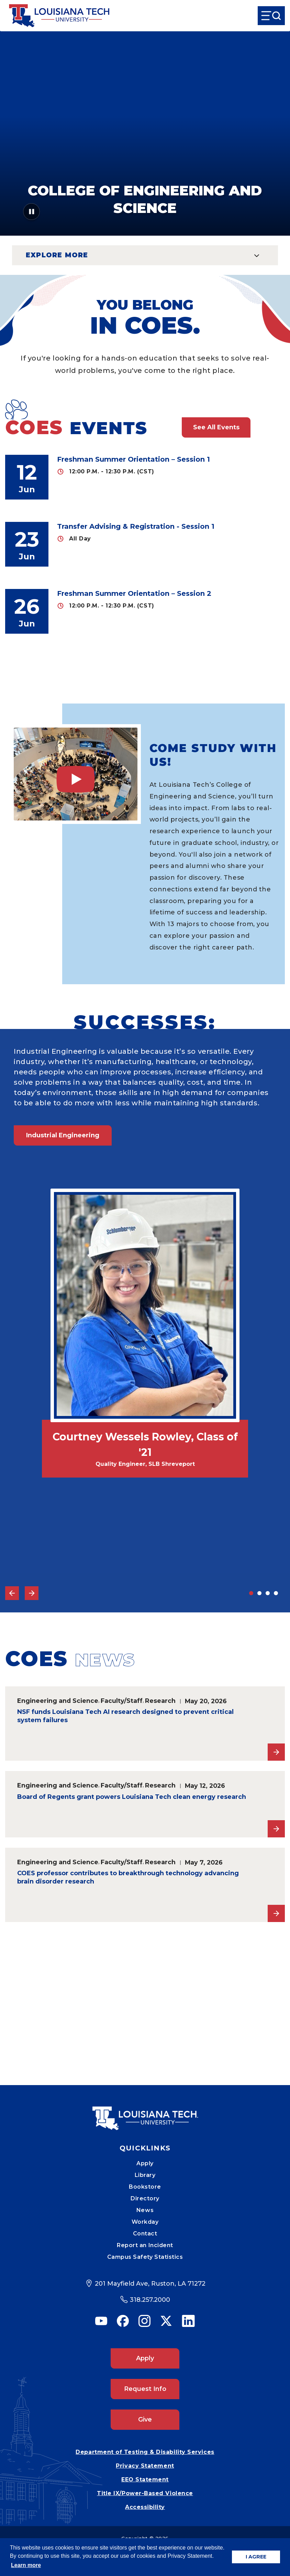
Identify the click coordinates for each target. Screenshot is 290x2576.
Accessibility (145, 2507)
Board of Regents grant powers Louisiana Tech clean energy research (131, 1797)
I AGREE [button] (256, 2557)
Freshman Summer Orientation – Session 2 (134, 593)
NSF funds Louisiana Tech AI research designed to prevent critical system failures (125, 1716)
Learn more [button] (26, 2565)
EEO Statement (145, 2479)
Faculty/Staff (122, 1700)
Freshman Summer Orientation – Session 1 (133, 459)
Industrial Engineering (62, 1135)
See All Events (216, 427)
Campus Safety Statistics (145, 2257)
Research (160, 1700)
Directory (145, 2198)
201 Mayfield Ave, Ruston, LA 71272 (150, 2283)
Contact (145, 2233)
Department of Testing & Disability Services (145, 2452)
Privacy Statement (145, 2465)
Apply (145, 2163)
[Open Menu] (271, 15)
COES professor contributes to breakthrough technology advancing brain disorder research (128, 1877)
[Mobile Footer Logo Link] (145, 2113)
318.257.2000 (150, 2300)
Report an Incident (145, 2245)
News (145, 2210)
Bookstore (145, 2186)
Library (145, 2175)
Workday (145, 2222)
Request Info (145, 2389)
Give (145, 2419)
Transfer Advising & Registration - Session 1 (135, 526)
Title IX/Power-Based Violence (145, 2493)
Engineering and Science (57, 1700)
